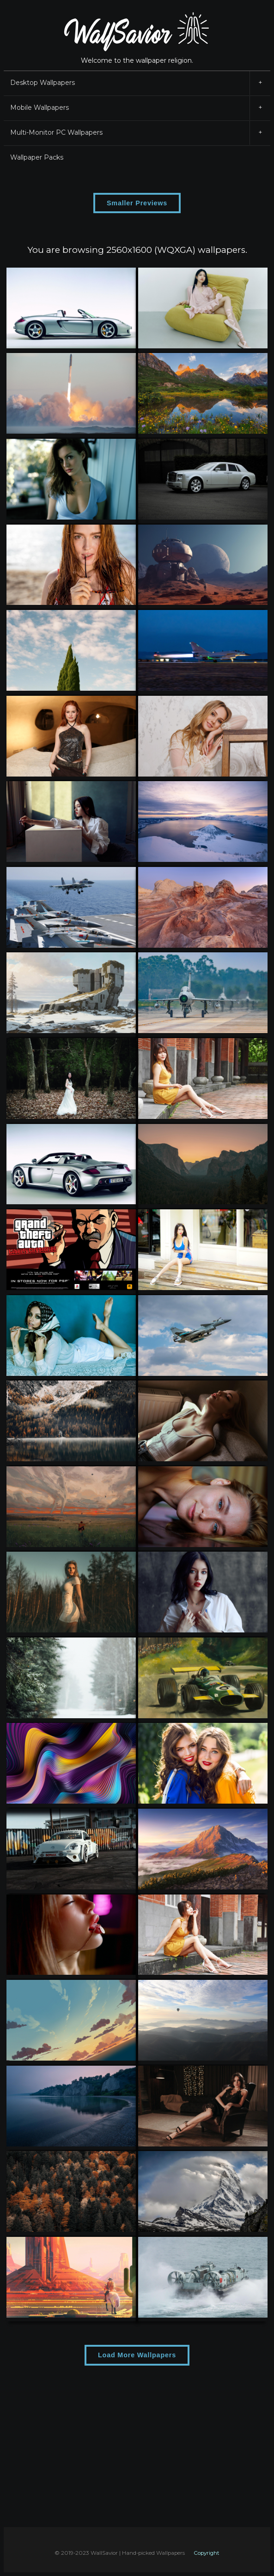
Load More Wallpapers (137, 2355)
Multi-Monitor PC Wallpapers (140, 133)
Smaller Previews (137, 203)
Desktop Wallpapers (140, 83)
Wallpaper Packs (36, 157)
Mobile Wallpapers (140, 108)
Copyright (206, 2553)
